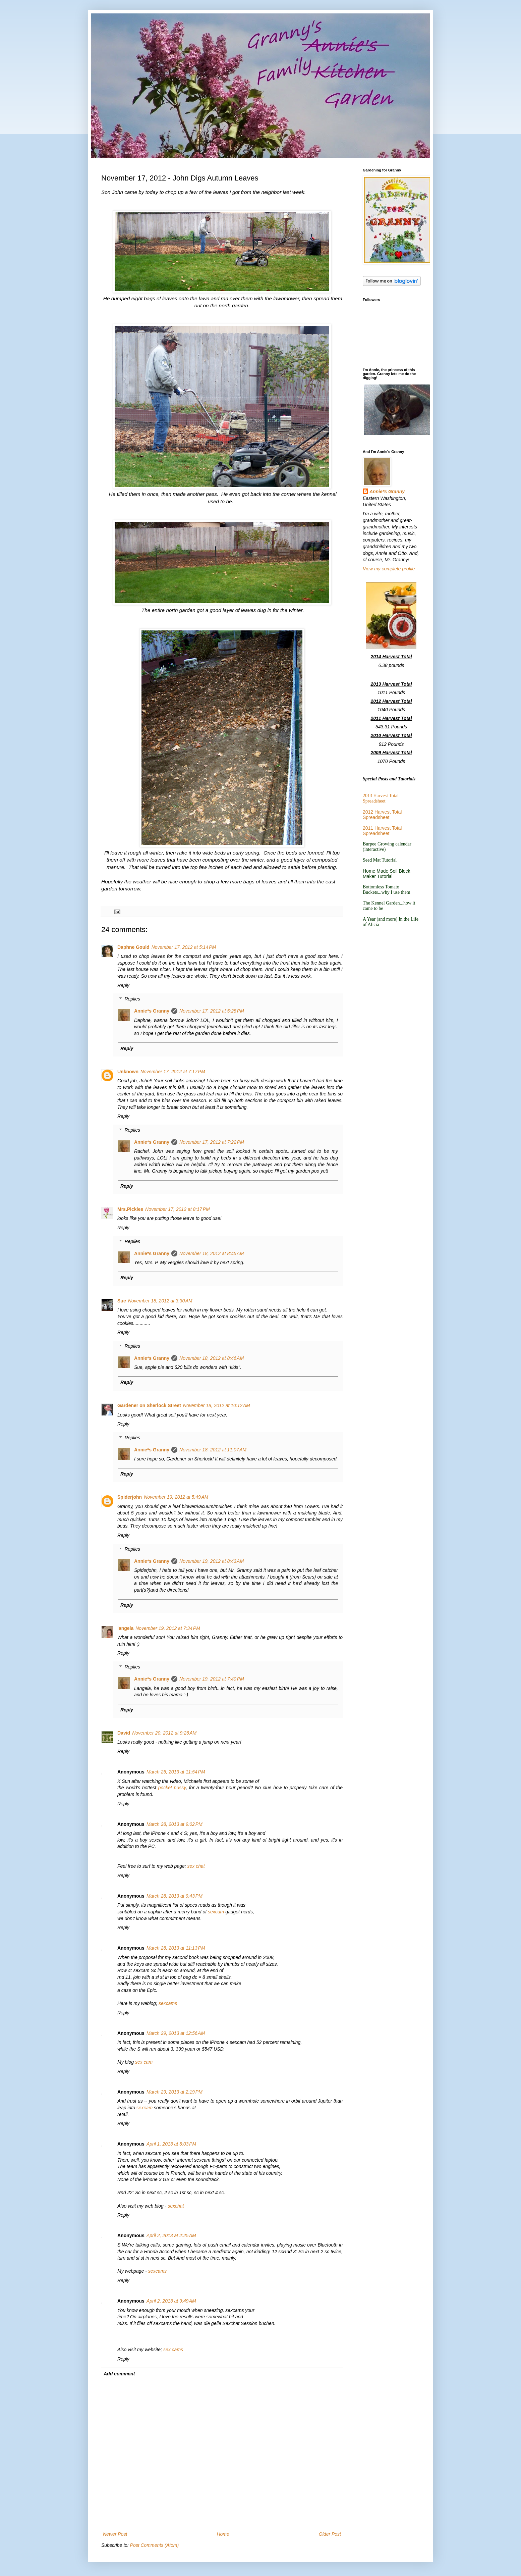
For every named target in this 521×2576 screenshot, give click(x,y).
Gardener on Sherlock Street (149, 1405)
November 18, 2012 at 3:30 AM (160, 1300)
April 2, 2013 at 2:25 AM (171, 2235)
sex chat (196, 1866)
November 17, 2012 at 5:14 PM (184, 947)
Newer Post (115, 2534)
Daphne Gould (133, 947)
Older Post (330, 2534)
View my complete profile (389, 568)
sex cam (144, 2062)
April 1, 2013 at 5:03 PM (171, 2144)
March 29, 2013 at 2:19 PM (174, 2092)
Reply (123, 985)
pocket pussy (172, 1787)
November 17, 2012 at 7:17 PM (172, 1071)
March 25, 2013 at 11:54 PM (176, 1771)
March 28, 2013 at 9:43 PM (174, 1896)
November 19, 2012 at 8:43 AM (211, 1561)
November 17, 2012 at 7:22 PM (211, 1142)
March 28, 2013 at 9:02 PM (174, 1824)
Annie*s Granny (151, 1011)
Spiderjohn (129, 1497)
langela (125, 1628)
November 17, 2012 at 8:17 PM (177, 1209)
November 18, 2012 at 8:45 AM (211, 1253)
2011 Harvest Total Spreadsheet (382, 830)
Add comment (119, 2373)
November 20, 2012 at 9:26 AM (164, 1733)
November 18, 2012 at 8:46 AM (211, 1358)
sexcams (168, 2003)
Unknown (127, 1071)
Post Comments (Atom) (154, 2545)
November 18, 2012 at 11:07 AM (212, 1449)
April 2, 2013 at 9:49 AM (171, 2301)
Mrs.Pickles (130, 1209)
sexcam (216, 1911)
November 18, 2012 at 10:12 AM (216, 1405)
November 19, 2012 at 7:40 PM (211, 1679)
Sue (121, 1300)
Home (223, 2534)
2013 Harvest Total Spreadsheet (381, 798)
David (123, 1733)
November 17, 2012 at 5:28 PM (211, 1011)
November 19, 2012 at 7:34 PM (167, 1628)
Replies (132, 999)
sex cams (173, 2349)
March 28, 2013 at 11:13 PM (176, 1948)
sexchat (176, 2206)
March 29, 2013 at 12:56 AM (176, 2033)
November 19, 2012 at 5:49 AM (176, 1497)
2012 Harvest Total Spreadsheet (382, 814)
